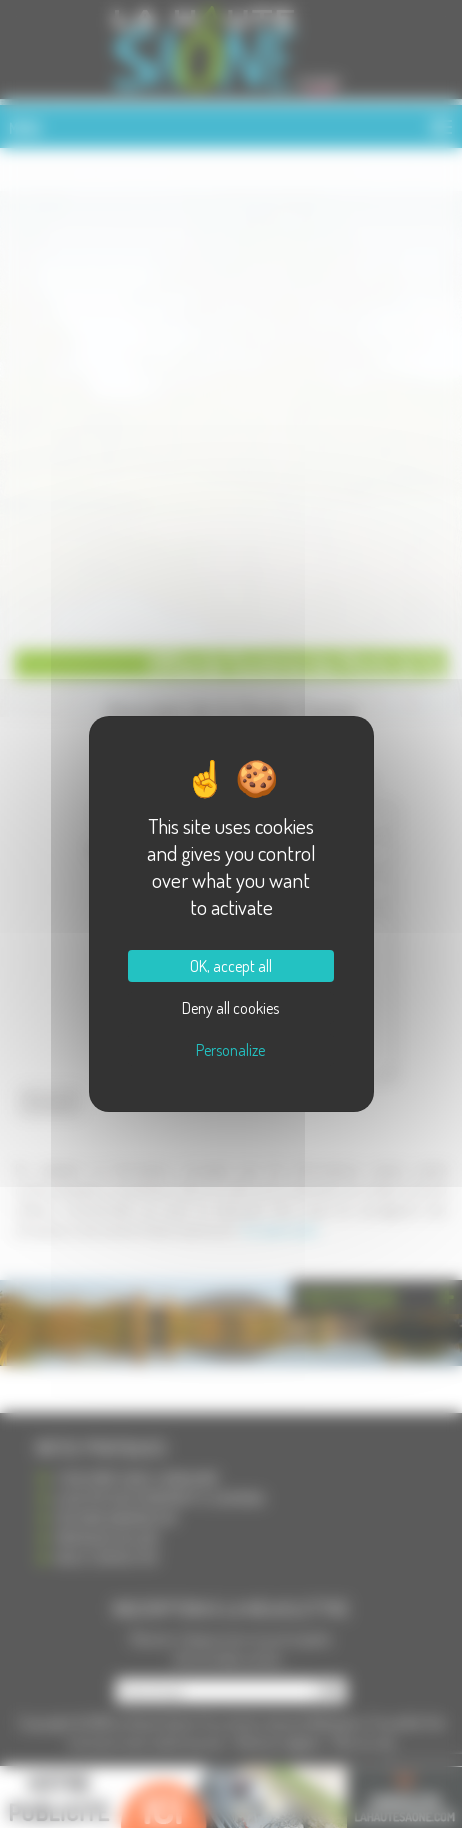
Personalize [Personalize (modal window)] (230, 1050)
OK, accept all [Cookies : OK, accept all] (231, 966)
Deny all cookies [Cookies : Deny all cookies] (230, 1008)
